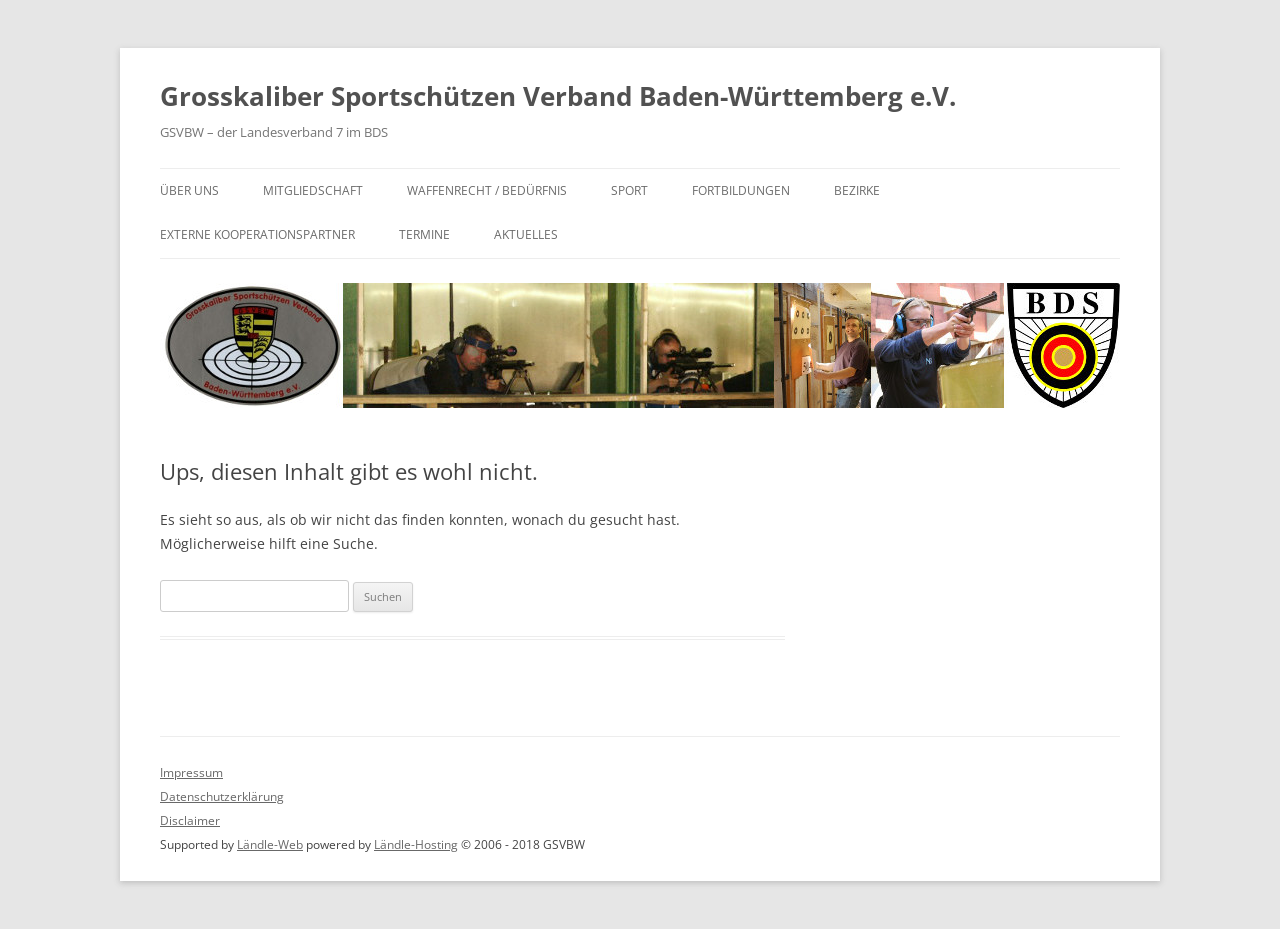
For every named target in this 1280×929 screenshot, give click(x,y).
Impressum (191, 772)
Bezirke (857, 190)
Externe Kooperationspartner (257, 234)
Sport (629, 190)
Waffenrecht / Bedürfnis (487, 190)
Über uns (189, 190)
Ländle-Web (270, 844)
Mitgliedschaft (313, 190)
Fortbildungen (741, 190)
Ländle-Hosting (416, 844)
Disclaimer (190, 820)
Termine (424, 234)
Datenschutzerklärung (222, 796)
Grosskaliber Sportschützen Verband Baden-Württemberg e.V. (558, 96)
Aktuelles (526, 234)
